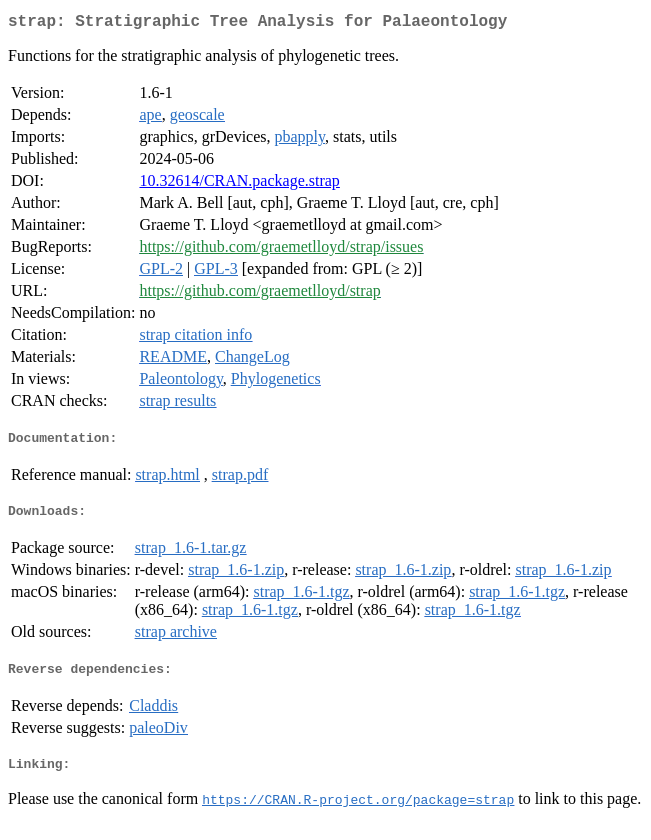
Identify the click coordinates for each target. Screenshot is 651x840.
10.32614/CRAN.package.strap (239, 184)
